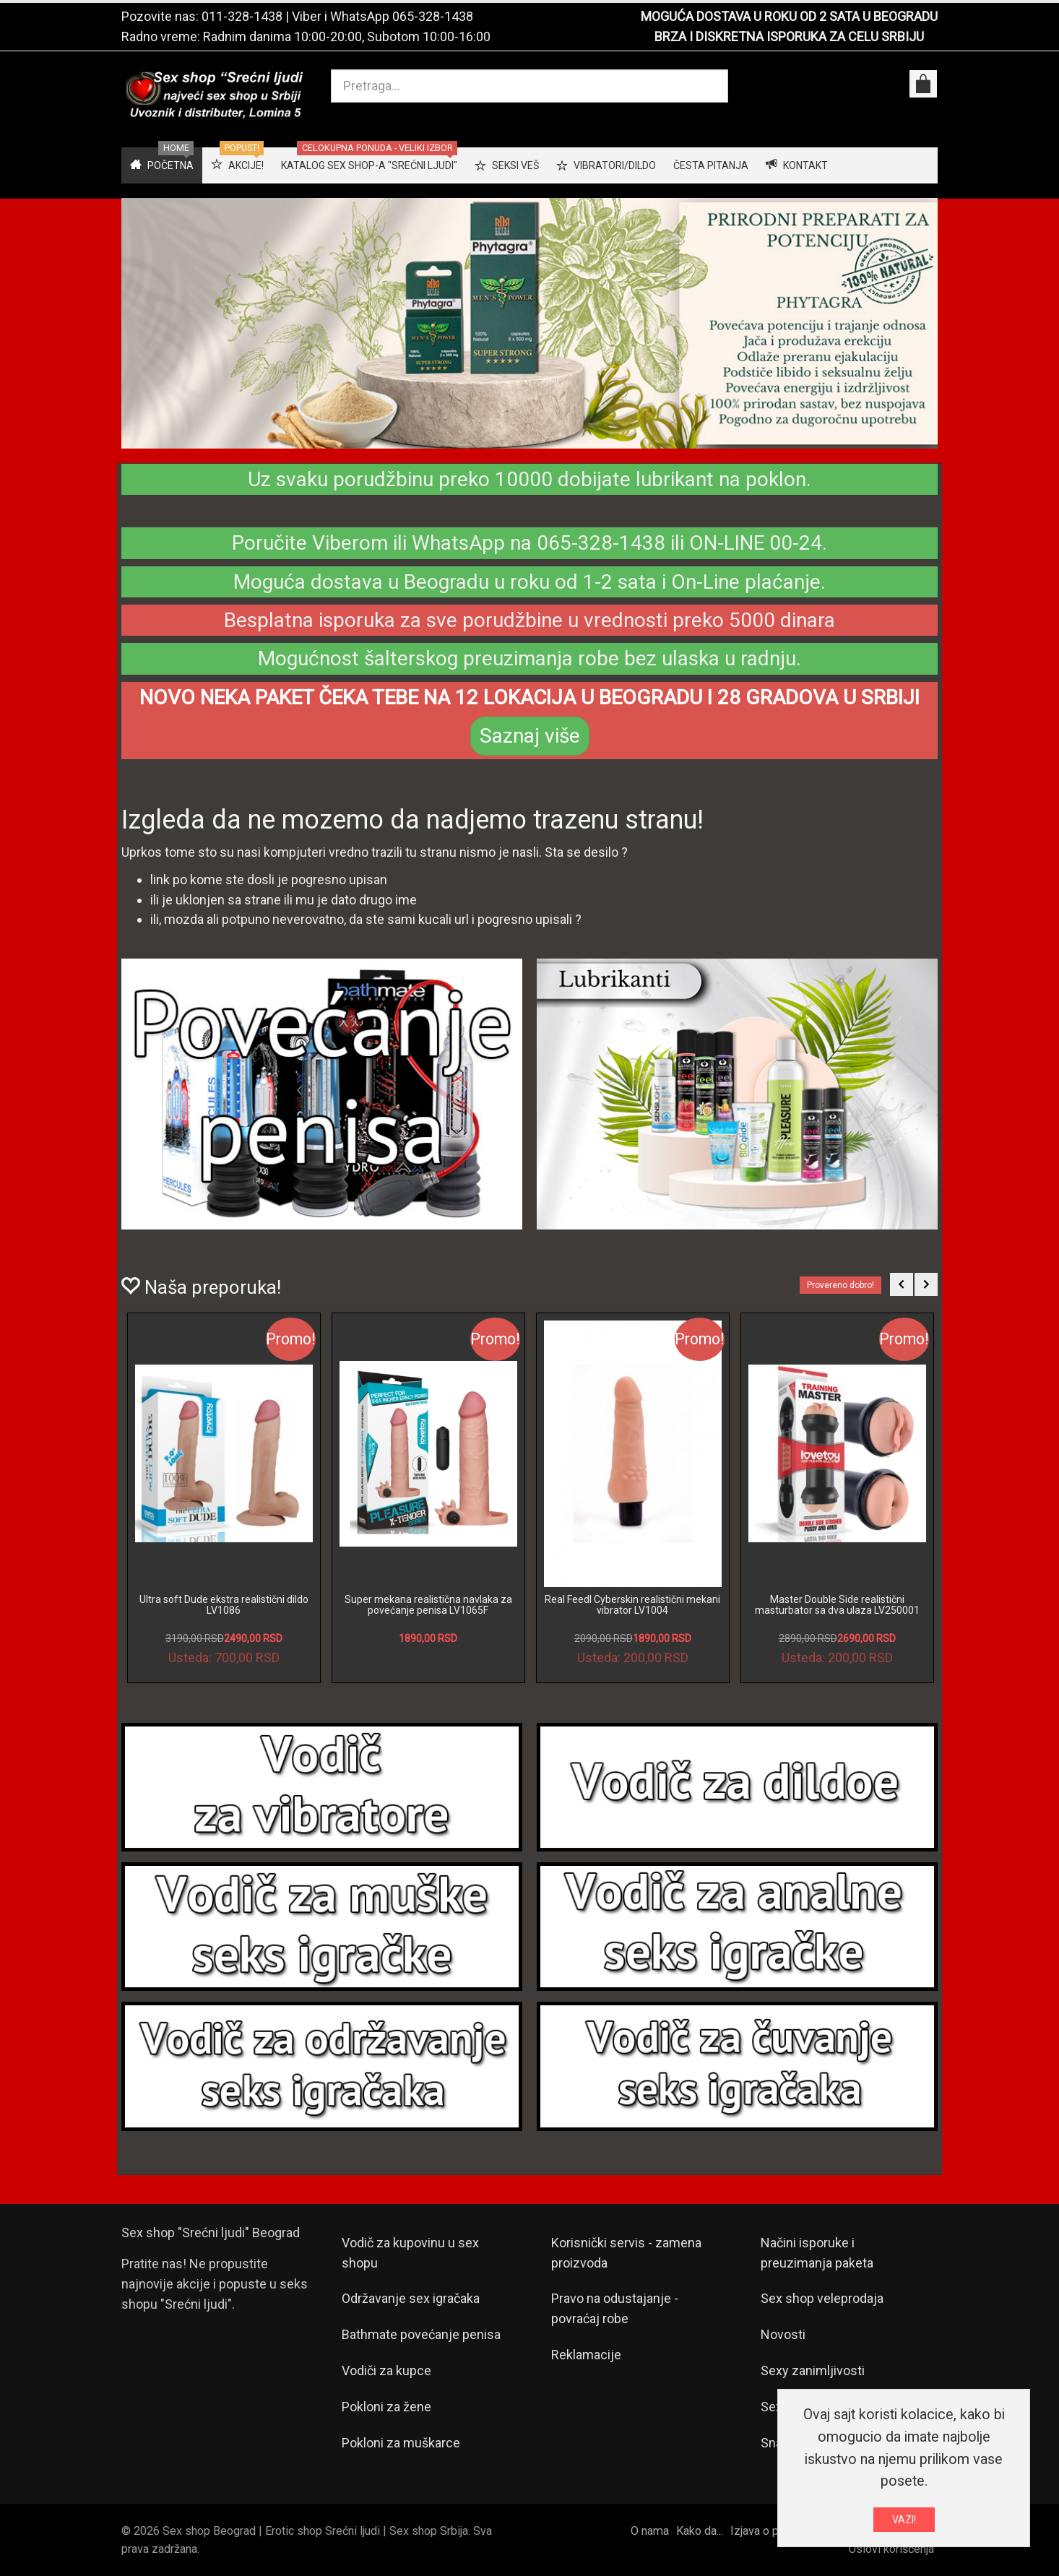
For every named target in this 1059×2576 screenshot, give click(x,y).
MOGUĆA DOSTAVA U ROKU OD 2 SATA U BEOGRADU (789, 16)
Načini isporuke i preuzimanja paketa (817, 2252)
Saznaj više (530, 736)
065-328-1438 (432, 16)
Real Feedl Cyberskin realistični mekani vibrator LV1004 (632, 1605)
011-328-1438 (242, 16)
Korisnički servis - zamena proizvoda (626, 2252)
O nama (650, 2531)
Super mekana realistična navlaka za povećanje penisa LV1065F (428, 1605)
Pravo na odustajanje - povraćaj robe (614, 2308)
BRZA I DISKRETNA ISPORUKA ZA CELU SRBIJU (789, 36)
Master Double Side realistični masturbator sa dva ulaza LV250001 (837, 1605)
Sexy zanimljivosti (813, 2370)
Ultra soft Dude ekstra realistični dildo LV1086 (223, 1605)
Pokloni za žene (386, 2406)
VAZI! (904, 2519)
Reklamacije (586, 2354)
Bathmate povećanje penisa (421, 2334)
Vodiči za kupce (386, 2370)
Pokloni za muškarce (401, 2442)
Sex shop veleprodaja (822, 2298)
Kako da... (699, 2531)
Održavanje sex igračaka (411, 2298)
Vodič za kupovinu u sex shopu (410, 2252)
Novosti (783, 2334)
